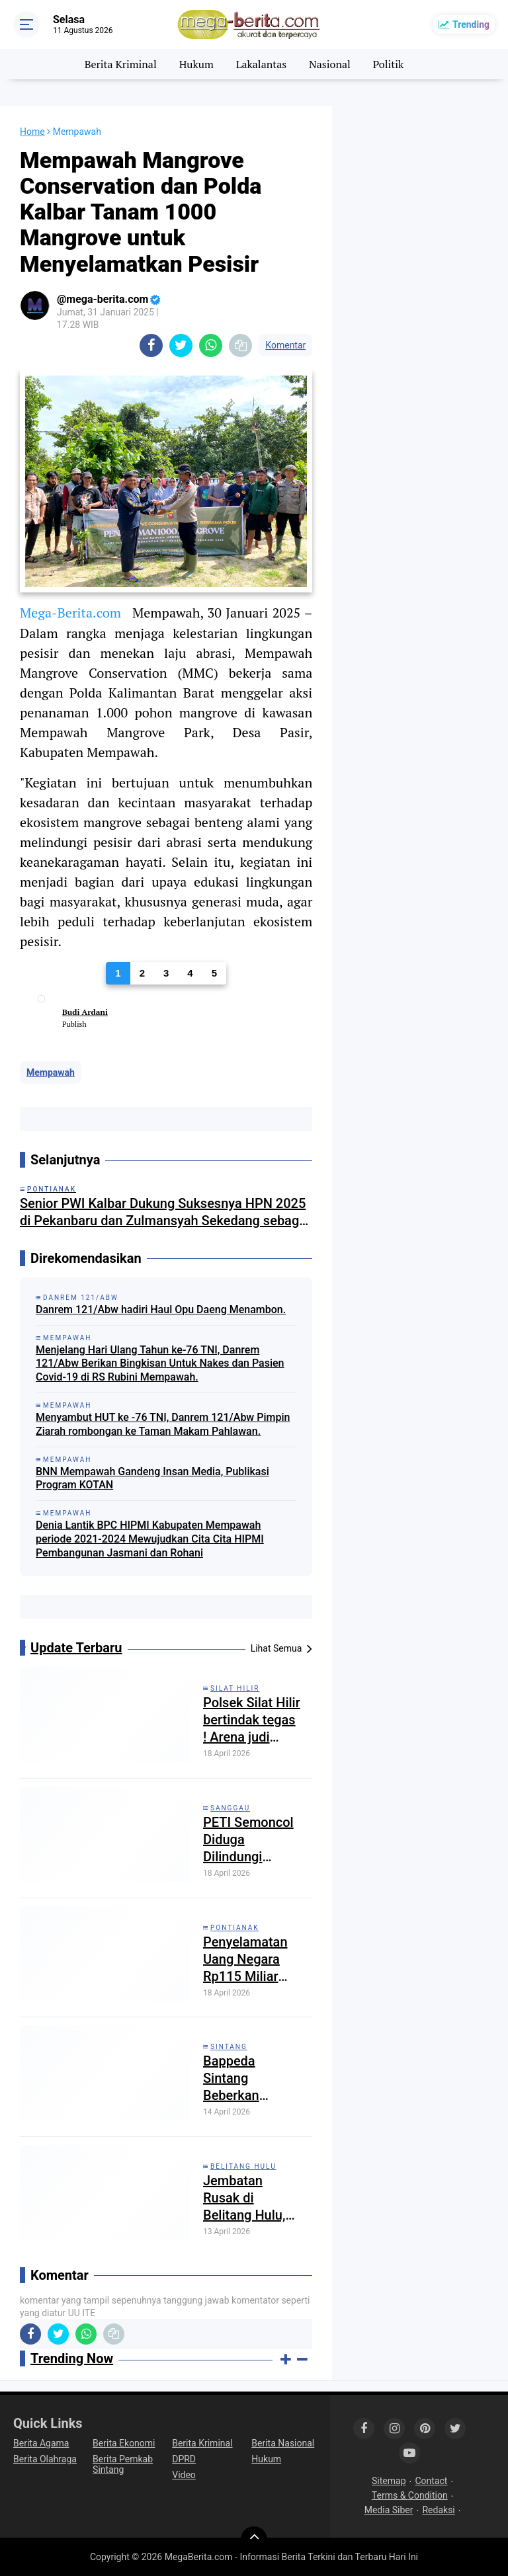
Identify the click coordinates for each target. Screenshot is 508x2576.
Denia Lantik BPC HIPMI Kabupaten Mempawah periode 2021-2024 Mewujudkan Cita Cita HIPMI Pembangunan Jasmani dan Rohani (150, 1539)
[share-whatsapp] (210, 345)
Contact (431, 2480)
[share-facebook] (151, 345)
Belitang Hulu (243, 2166)
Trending (470, 24)
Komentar (285, 345)
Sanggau (230, 1808)
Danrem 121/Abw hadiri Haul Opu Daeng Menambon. (161, 1309)
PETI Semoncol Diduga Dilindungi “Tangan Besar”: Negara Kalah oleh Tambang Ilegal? (250, 1839)
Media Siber (388, 2510)
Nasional (330, 64)
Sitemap (388, 2480)
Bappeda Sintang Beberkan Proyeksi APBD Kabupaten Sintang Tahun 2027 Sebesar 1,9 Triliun (247, 2078)
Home (32, 131)
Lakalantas (261, 64)
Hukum (196, 64)
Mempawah (50, 1072)
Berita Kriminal (121, 64)
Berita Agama (41, 2443)
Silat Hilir (234, 1688)
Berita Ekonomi (124, 2443)
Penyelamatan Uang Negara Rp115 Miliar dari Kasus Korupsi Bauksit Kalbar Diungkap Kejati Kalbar (251, 1959)
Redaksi (438, 2510)
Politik (388, 64)
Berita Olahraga (45, 2459)
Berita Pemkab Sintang (123, 2464)
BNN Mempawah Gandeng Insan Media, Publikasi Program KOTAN (152, 1478)
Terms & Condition (410, 2495)
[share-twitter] (180, 345)
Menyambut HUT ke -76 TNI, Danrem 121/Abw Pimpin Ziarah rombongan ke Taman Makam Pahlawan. (163, 1424)
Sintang (228, 2046)
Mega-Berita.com (70, 613)
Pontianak (234, 1927)
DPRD (184, 2459)
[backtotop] (254, 2539)
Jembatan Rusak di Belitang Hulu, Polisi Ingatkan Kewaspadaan (246, 2198)
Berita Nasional (282, 2443)
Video (184, 2475)
